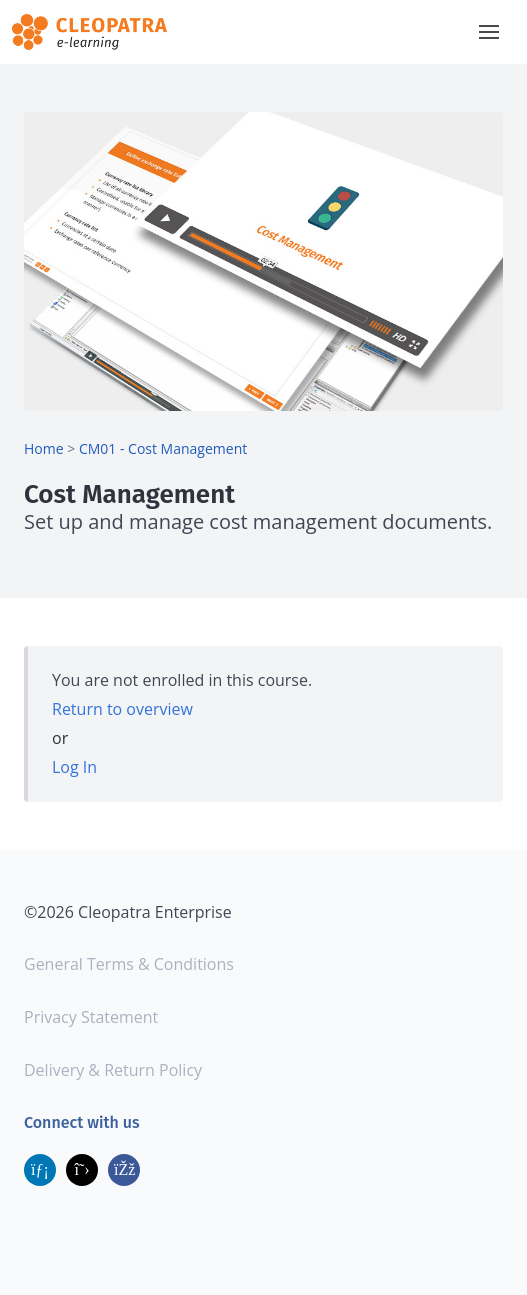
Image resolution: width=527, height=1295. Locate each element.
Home (44, 448)
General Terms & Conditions (129, 964)
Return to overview (122, 709)
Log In (74, 767)
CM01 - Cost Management (163, 448)
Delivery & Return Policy (113, 1070)
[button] (489, 32)
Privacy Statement (91, 1017)
